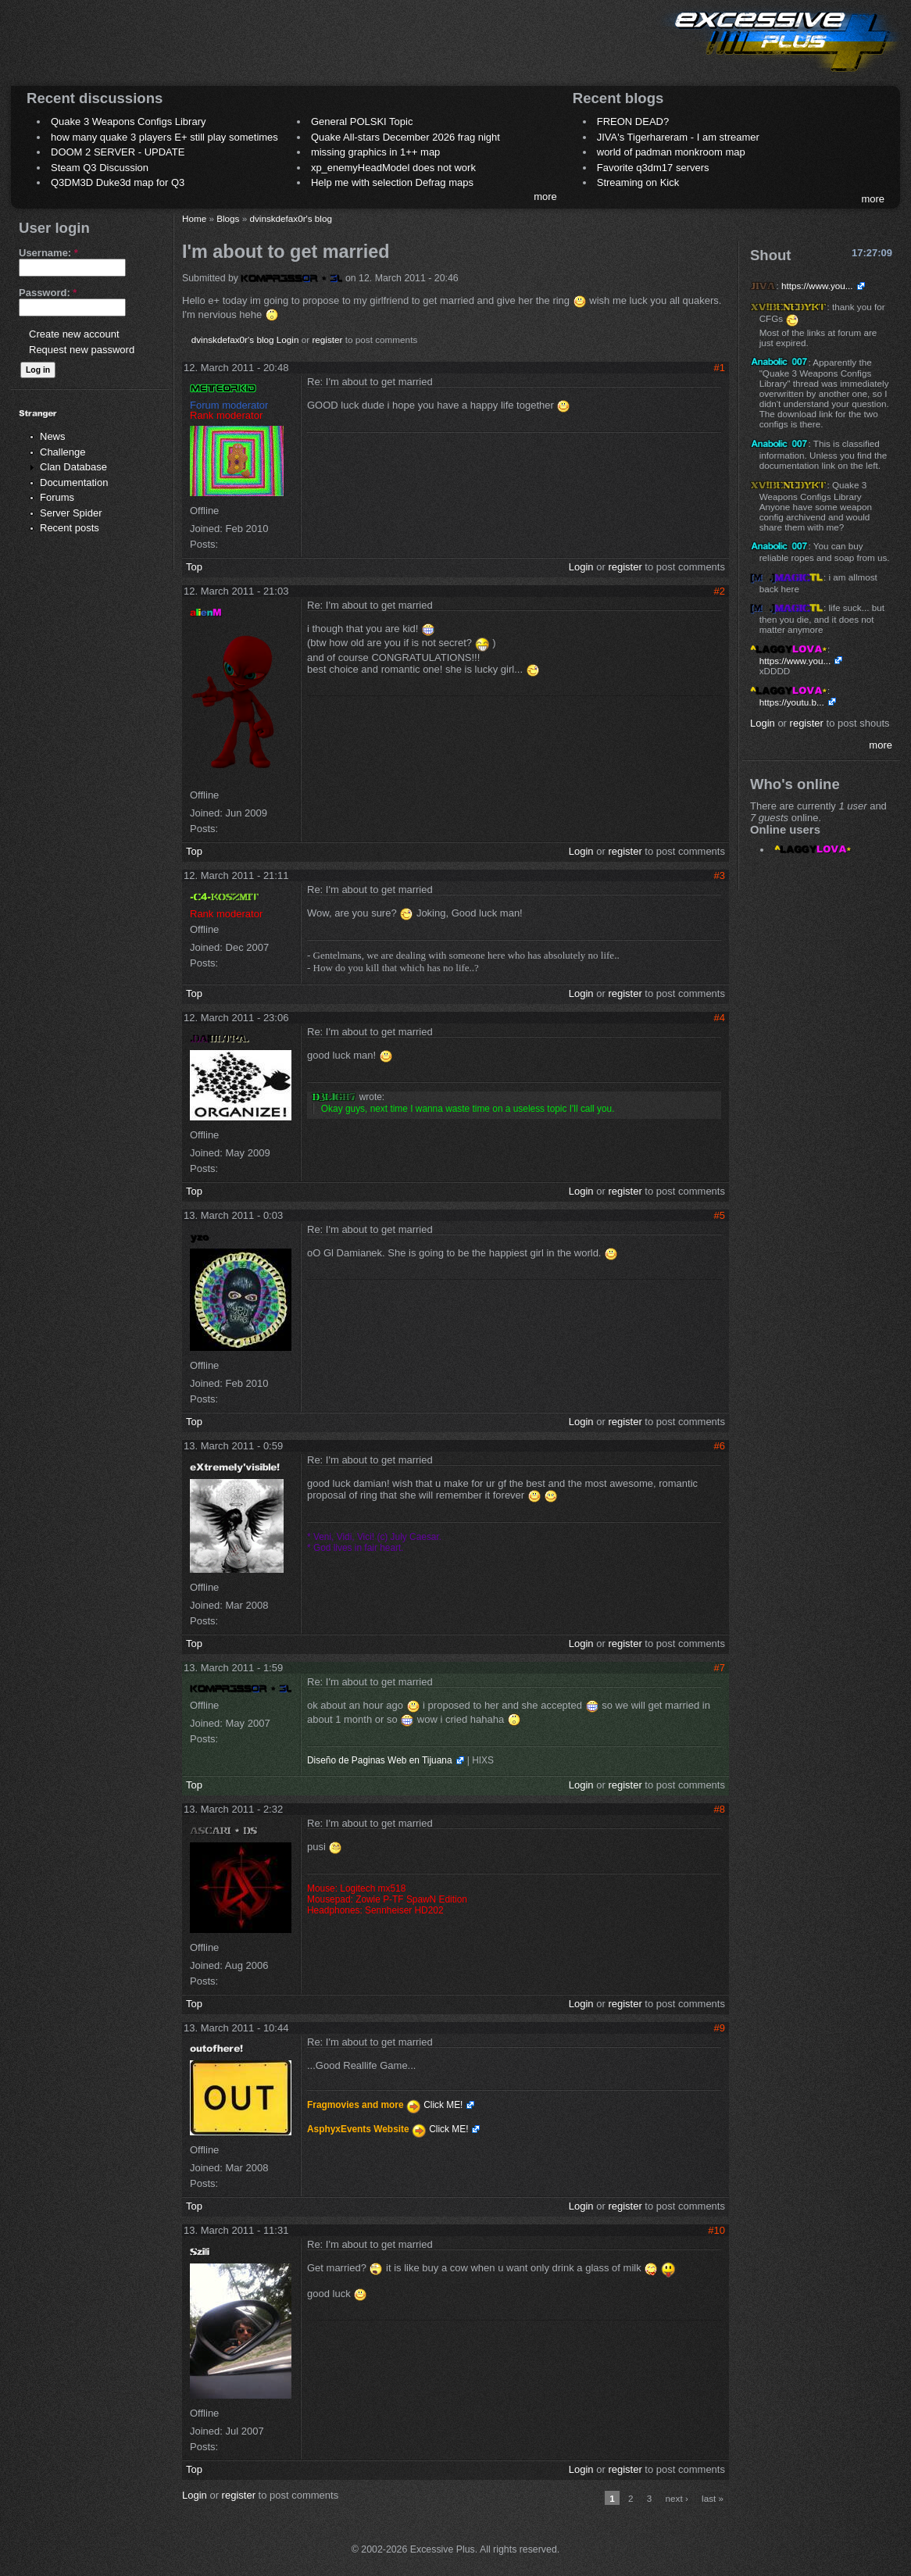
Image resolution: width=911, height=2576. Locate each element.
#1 (719, 367)
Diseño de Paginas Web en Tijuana (379, 1760)
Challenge (63, 452)
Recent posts (69, 528)
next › (677, 2498)
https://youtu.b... (791, 702)
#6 (719, 1446)
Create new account (74, 334)
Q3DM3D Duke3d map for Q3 (117, 182)
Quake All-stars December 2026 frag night (405, 137)
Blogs (227, 218)
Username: (48, 253)
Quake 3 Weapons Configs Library (128, 121)
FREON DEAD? (633, 121)
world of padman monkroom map (671, 152)
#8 (719, 1809)
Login (288, 339)
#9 (719, 2028)
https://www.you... (817, 285)
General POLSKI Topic (362, 121)
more (545, 196)
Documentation (74, 482)
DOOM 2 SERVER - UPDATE (117, 152)
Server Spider (71, 513)
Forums (57, 497)
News (53, 436)
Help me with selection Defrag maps (392, 182)
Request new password (81, 349)
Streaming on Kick (638, 182)
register (327, 339)
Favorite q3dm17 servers (653, 167)
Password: (48, 292)
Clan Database (73, 467)
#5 (719, 1215)
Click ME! (443, 2104)
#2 (719, 591)
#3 (719, 875)
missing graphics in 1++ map (375, 152)
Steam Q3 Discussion (99, 167)
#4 (719, 1018)
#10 (716, 2230)
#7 (719, 1668)
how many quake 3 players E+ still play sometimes (164, 137)
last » (712, 2498)
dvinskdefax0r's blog (290, 218)
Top (194, 567)
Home (194, 218)
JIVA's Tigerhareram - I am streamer (678, 137)
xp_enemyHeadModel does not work (393, 167)
